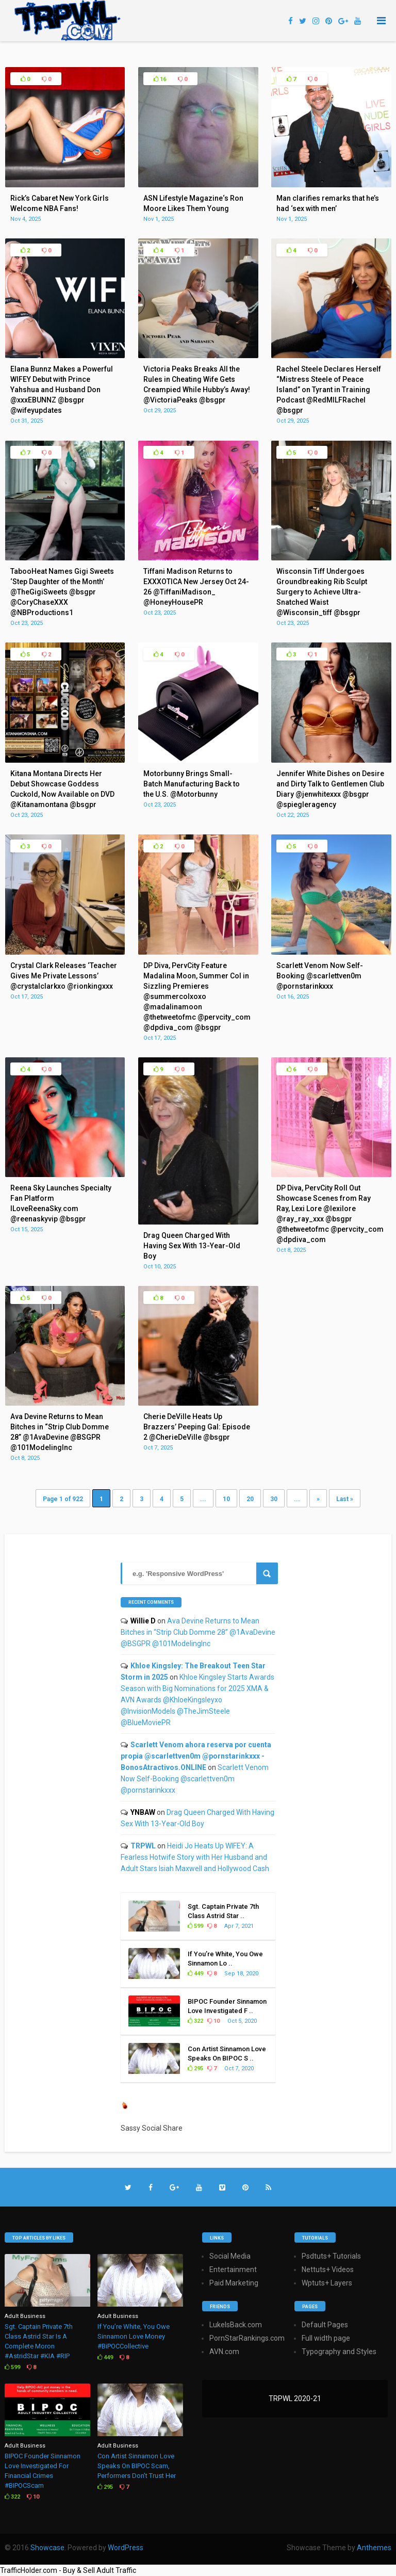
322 (195, 2021)
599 (195, 1926)
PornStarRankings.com (247, 2338)
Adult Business (25, 2316)
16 (160, 79)
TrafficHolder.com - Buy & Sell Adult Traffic (68, 2570)
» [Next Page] (318, 1499)
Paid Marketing (233, 2283)
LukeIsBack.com (235, 2325)
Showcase (47, 2547)
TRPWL (143, 1846)
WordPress (125, 2547)
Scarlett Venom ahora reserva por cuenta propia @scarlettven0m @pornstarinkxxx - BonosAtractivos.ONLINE (196, 1756)
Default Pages (325, 2325)
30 (273, 1499)
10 (226, 1499)
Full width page (326, 2338)
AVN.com (224, 2351)
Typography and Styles (339, 2351)
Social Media (230, 2256)
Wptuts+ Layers (327, 2283)
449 (195, 1973)
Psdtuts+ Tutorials (331, 2256)
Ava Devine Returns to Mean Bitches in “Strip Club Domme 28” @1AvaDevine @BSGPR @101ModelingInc (198, 1632)
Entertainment (233, 2269)
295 (195, 2068)
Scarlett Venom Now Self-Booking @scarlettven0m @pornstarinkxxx (195, 1778)
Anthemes (374, 2547)
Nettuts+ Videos (328, 2269)
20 (250, 1499)
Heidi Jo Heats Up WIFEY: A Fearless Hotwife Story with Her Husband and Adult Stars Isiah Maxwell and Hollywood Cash (195, 1857)
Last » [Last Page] (344, 1499)
